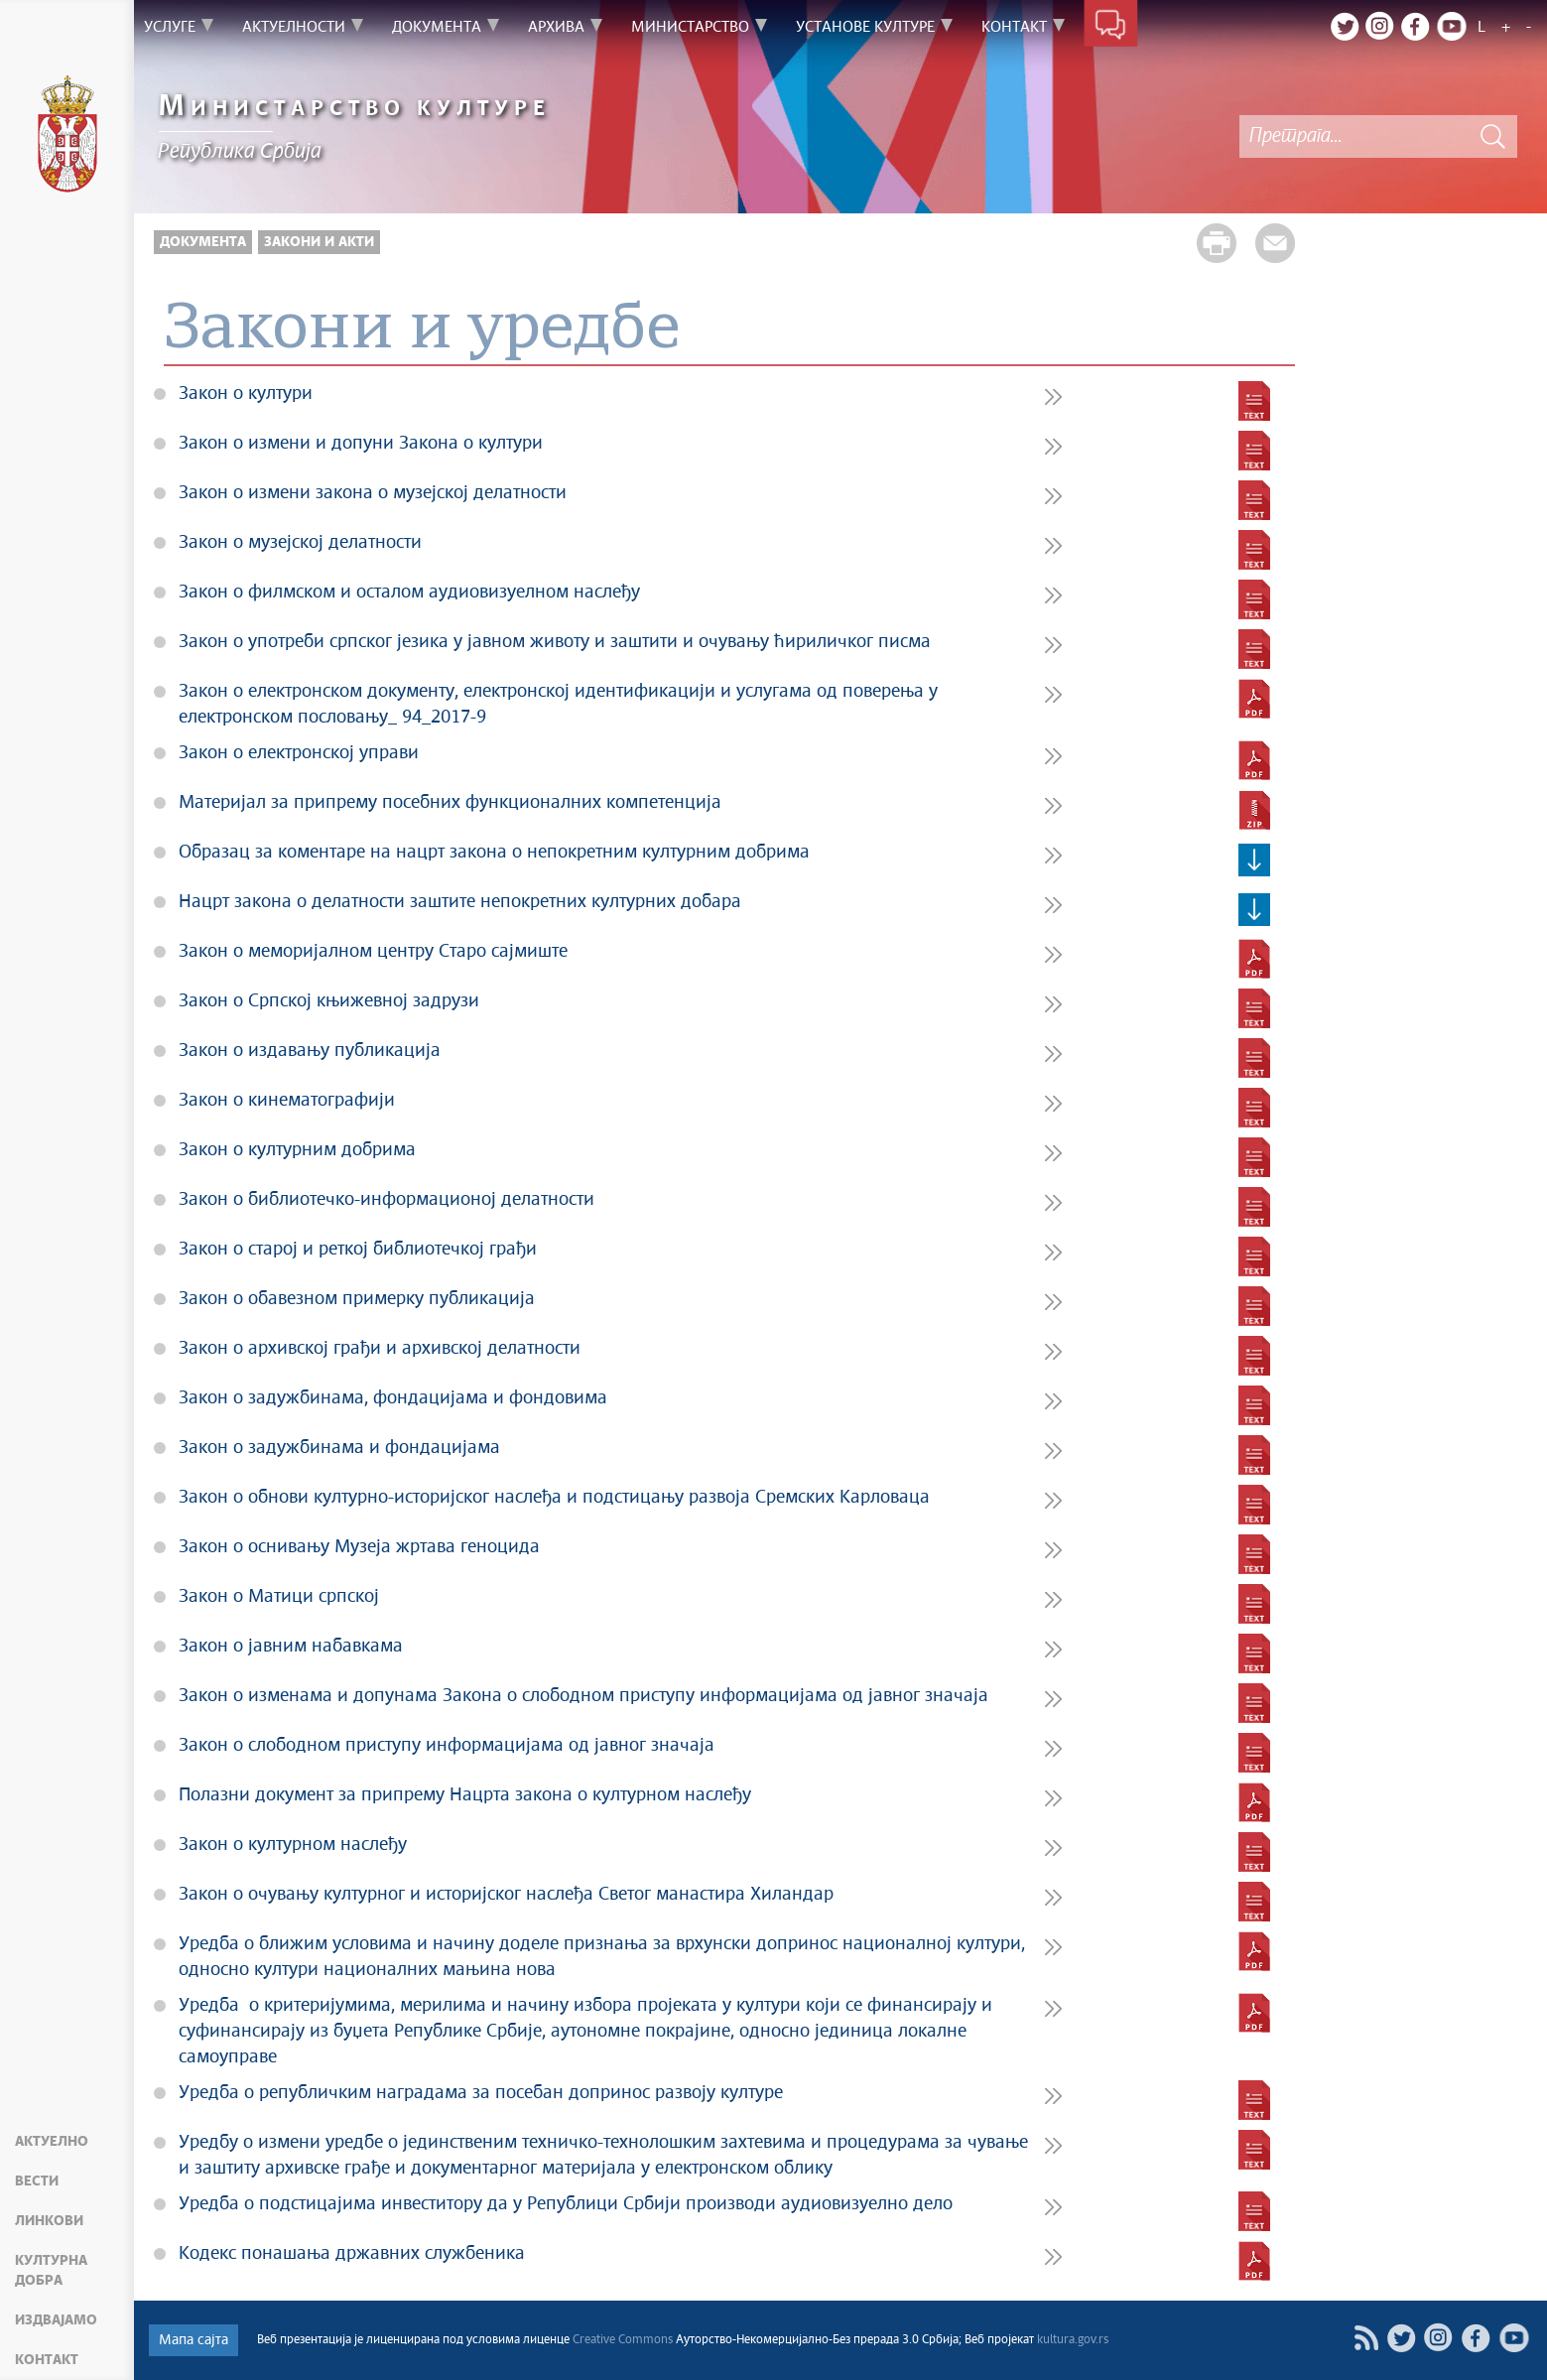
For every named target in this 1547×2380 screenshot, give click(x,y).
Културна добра (51, 2271)
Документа (203, 242)
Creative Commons (623, 2340)
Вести (37, 2181)
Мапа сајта (193, 2340)
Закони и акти (319, 242)
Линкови (49, 2221)
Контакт (46, 2360)
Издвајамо (56, 2320)
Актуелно (51, 2142)
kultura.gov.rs (1072, 2340)
